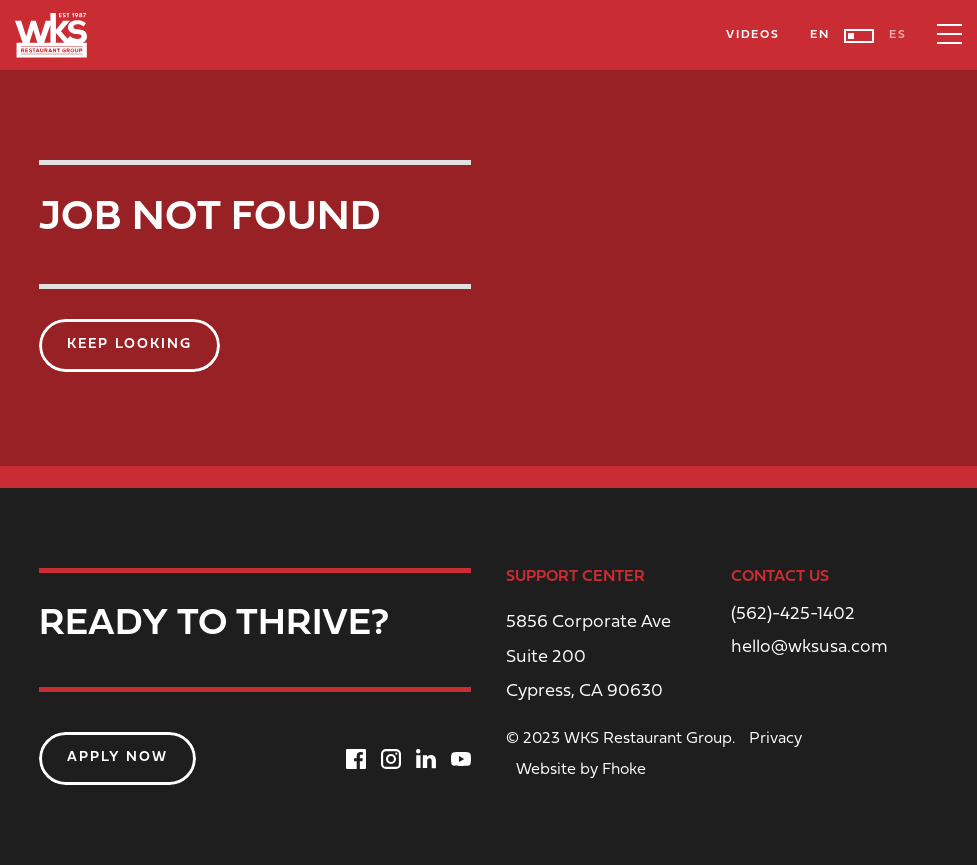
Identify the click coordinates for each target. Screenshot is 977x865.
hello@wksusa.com (809, 648)
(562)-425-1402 (793, 615)
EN (820, 35)
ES (898, 35)
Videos (753, 35)
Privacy (775, 739)
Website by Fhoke (581, 770)
